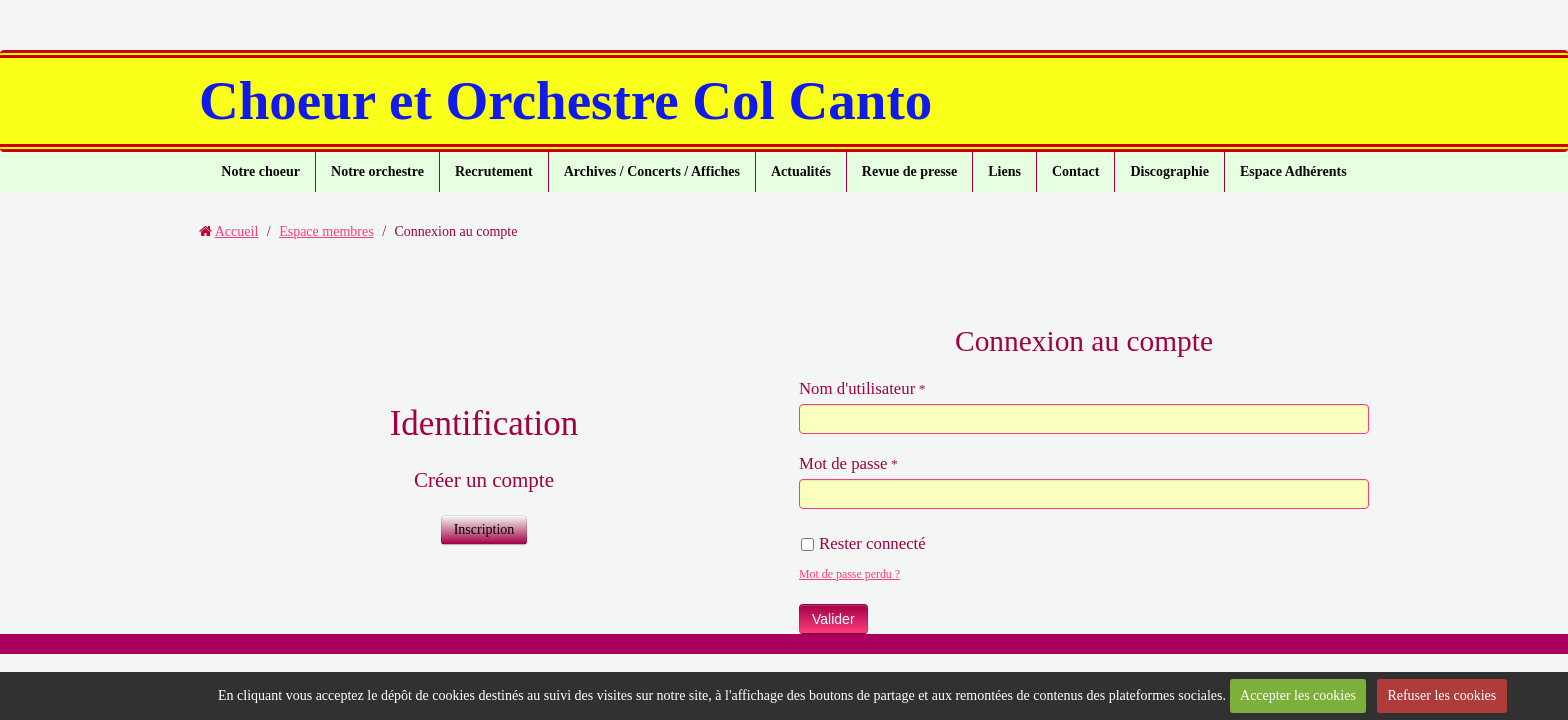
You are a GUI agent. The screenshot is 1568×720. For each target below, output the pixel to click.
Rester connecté (863, 543)
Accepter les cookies (1298, 695)
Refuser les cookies (1441, 695)
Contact (1075, 171)
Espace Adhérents (1293, 171)
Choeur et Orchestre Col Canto (565, 100)
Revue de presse (909, 171)
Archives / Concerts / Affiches (652, 171)
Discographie (1169, 171)
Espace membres (326, 231)
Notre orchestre (377, 171)
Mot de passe (843, 463)
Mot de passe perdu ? (849, 574)
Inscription (484, 529)
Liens (1004, 171)
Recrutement (494, 171)
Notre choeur (260, 171)
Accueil (237, 231)
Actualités (801, 171)
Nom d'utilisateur (857, 388)
